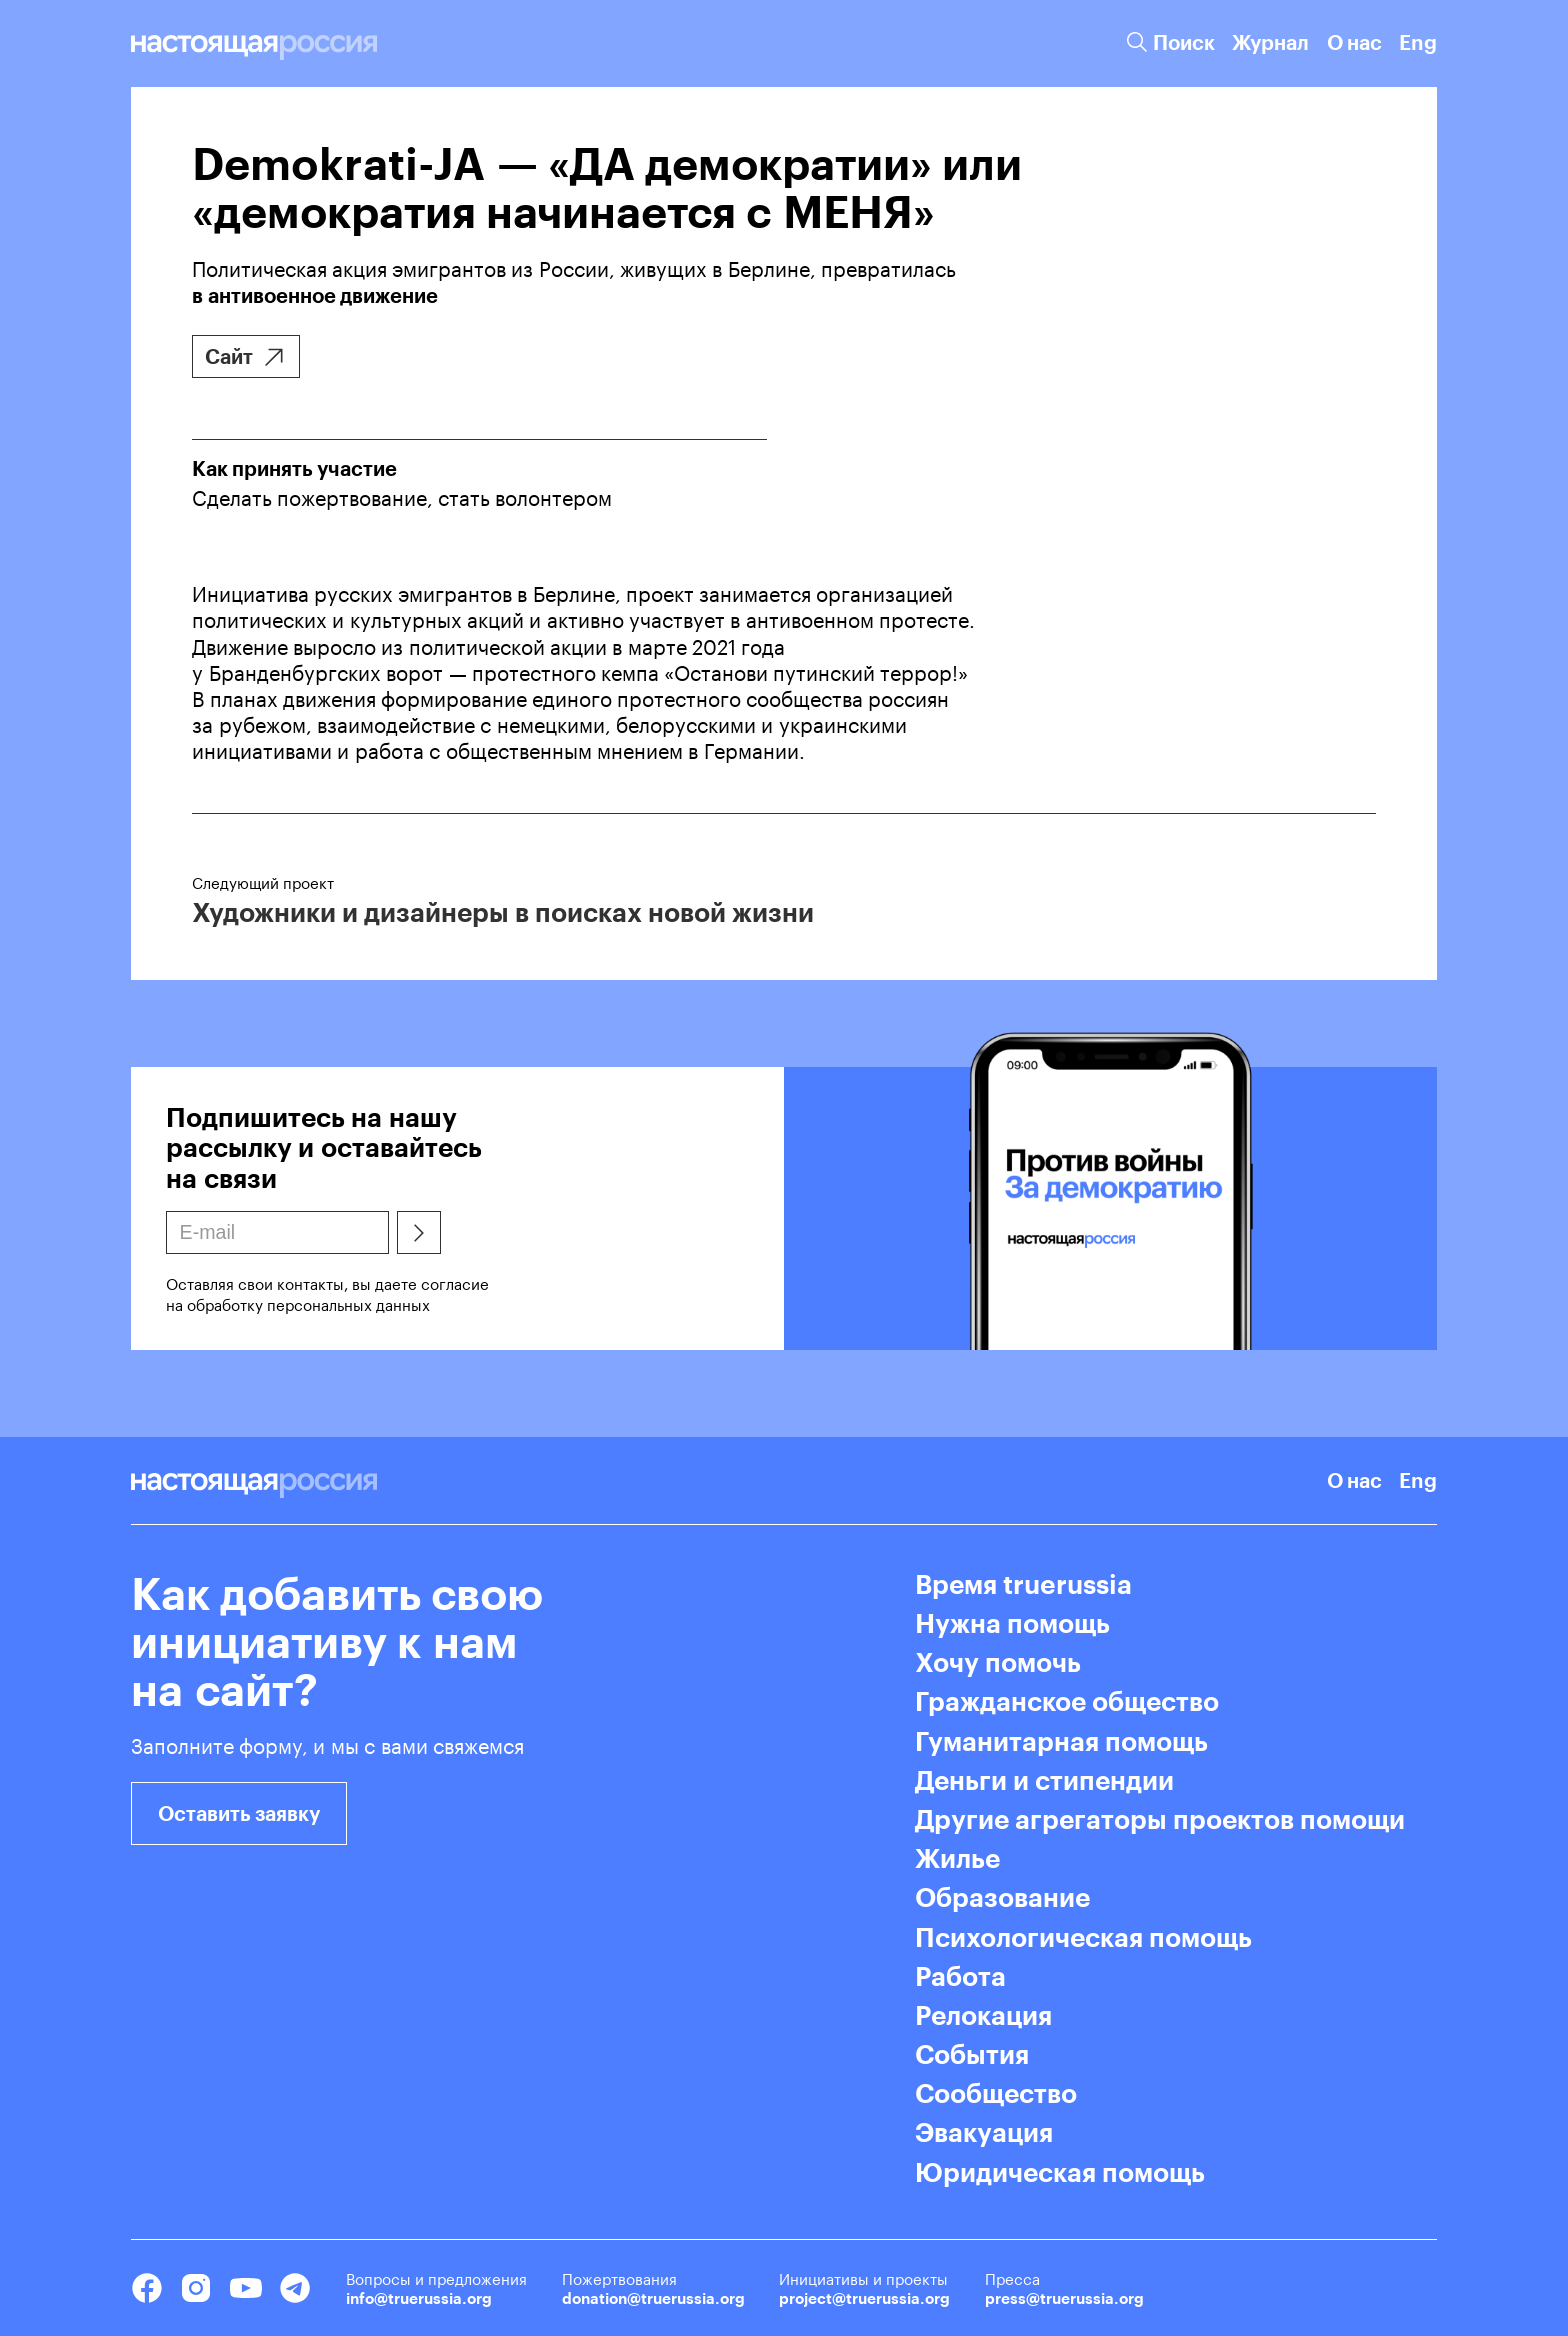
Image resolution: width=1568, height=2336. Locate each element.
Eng (1418, 42)
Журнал (1270, 42)
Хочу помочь (998, 1662)
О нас (1354, 42)
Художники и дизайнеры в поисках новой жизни (503, 912)
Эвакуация (984, 2132)
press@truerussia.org (1064, 2298)
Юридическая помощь (1060, 2172)
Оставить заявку (239, 1813)
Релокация (983, 2015)
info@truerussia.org (419, 2298)
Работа (960, 1976)
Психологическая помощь (1083, 1937)
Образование (1002, 1897)
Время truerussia (1023, 1584)
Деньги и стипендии (1044, 1780)
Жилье (957, 1858)
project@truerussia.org (864, 2298)
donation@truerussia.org (653, 2298)
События (972, 2054)
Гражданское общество (1067, 1701)
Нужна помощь (1012, 1623)
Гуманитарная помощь (1061, 1741)
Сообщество (996, 2093)
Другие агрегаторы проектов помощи (1160, 1819)
